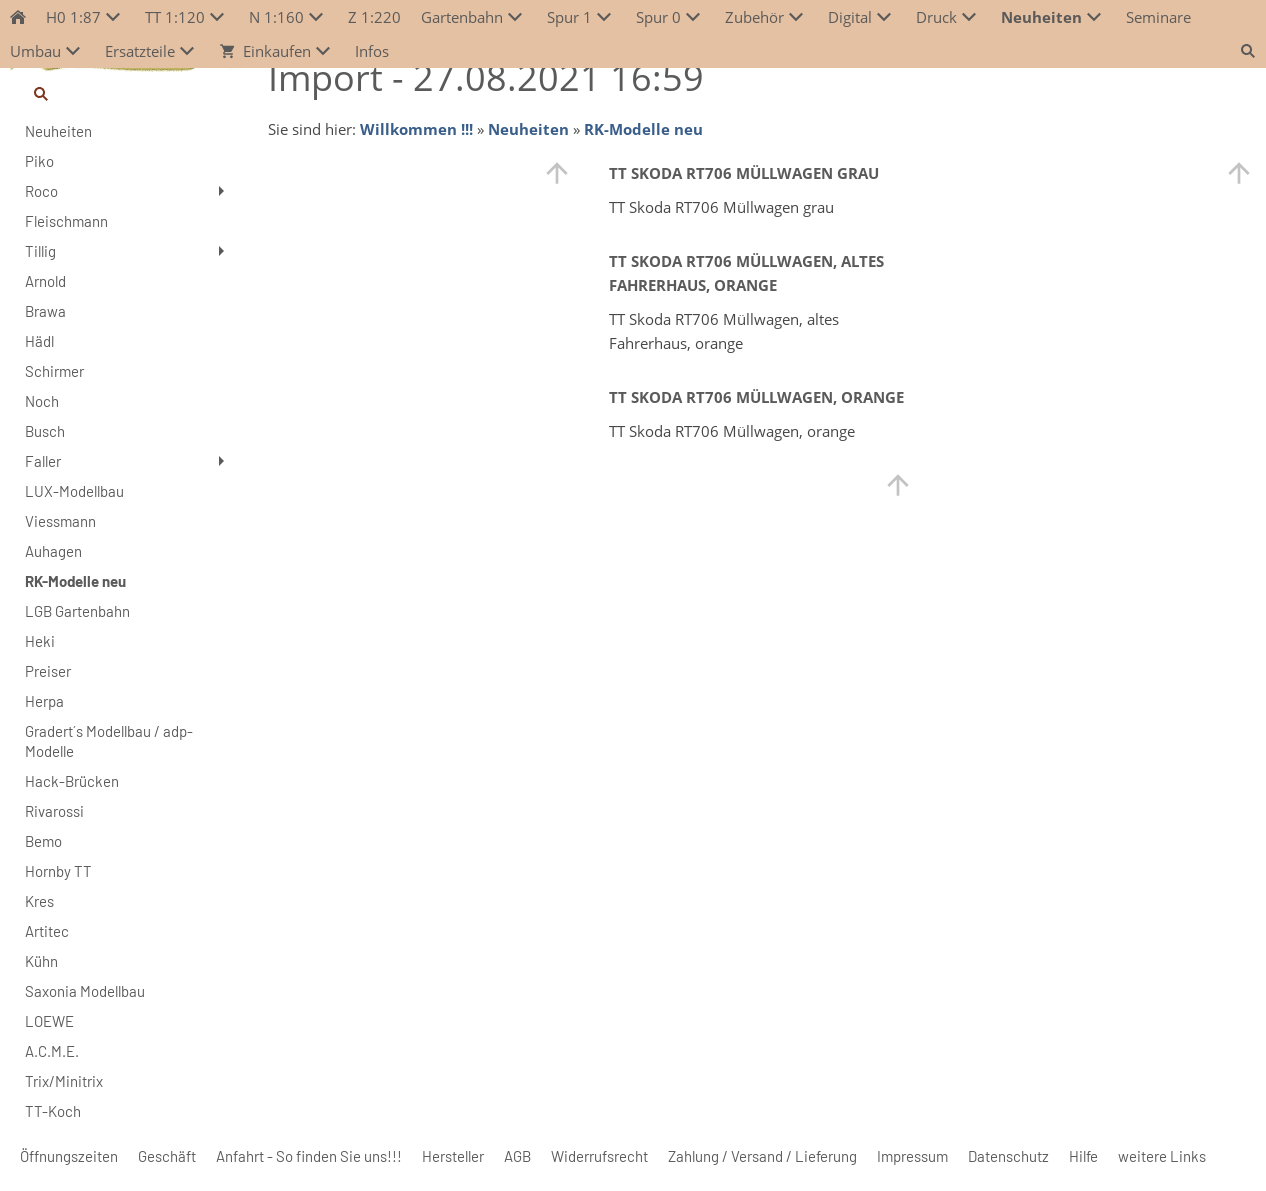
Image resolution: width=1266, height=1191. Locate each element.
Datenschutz (1008, 1156)
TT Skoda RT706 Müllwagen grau (744, 173)
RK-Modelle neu (643, 129)
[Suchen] (126, 94)
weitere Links (1162, 1156)
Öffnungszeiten (69, 1156)
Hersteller (453, 1156)
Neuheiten (528, 129)
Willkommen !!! (416, 129)
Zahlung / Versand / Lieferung (762, 1156)
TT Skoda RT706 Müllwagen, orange (756, 397)
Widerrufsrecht (599, 1156)
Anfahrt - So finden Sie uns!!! (309, 1156)
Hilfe (1083, 1156)
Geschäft (167, 1156)
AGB (517, 1156)
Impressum (912, 1156)
